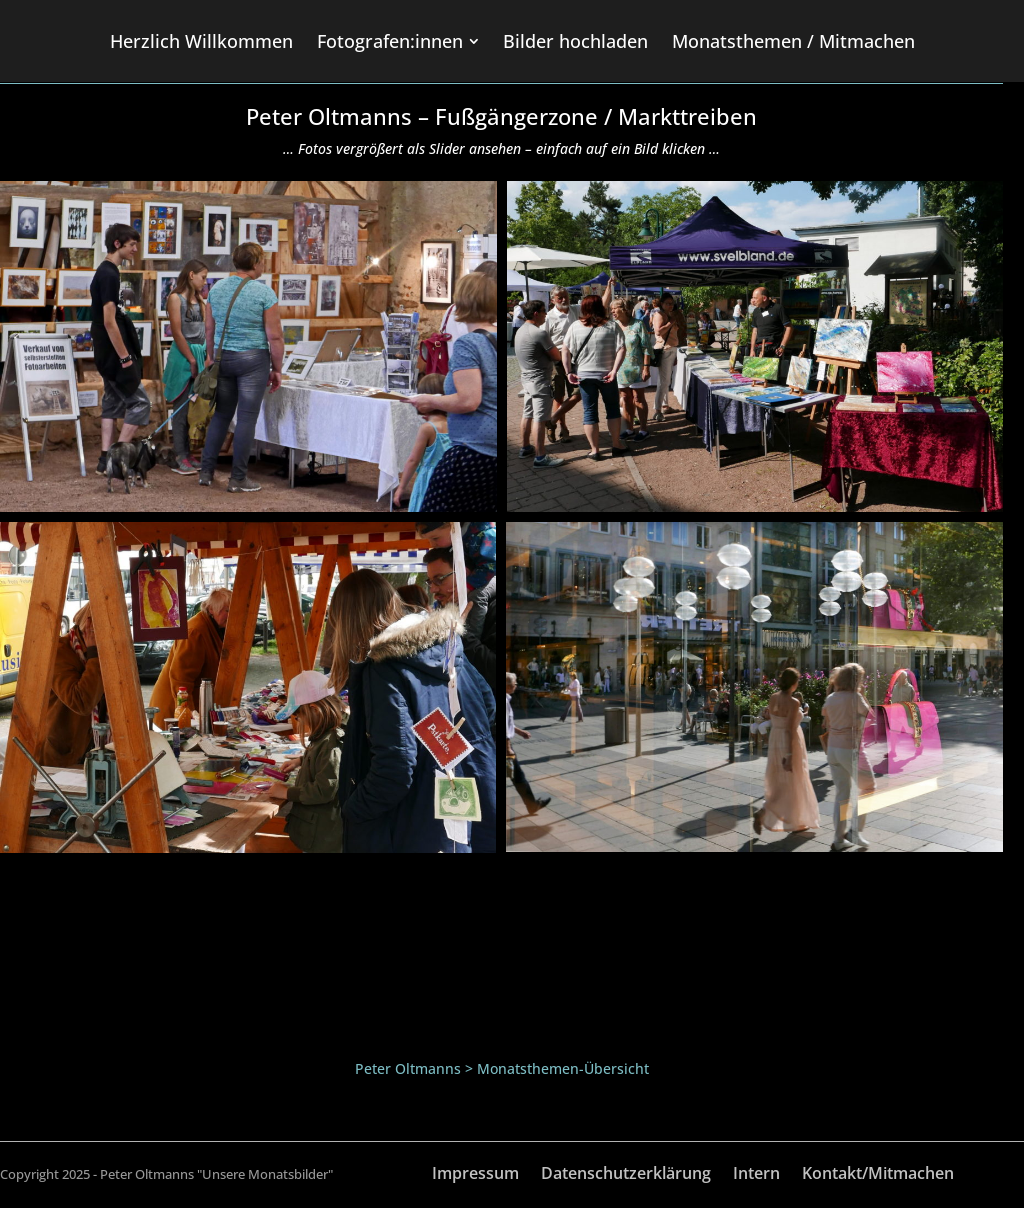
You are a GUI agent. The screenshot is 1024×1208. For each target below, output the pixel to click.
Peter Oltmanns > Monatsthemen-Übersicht (502, 1068)
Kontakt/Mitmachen (878, 1175)
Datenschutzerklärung (626, 1175)
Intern (756, 1175)
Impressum (475, 1175)
